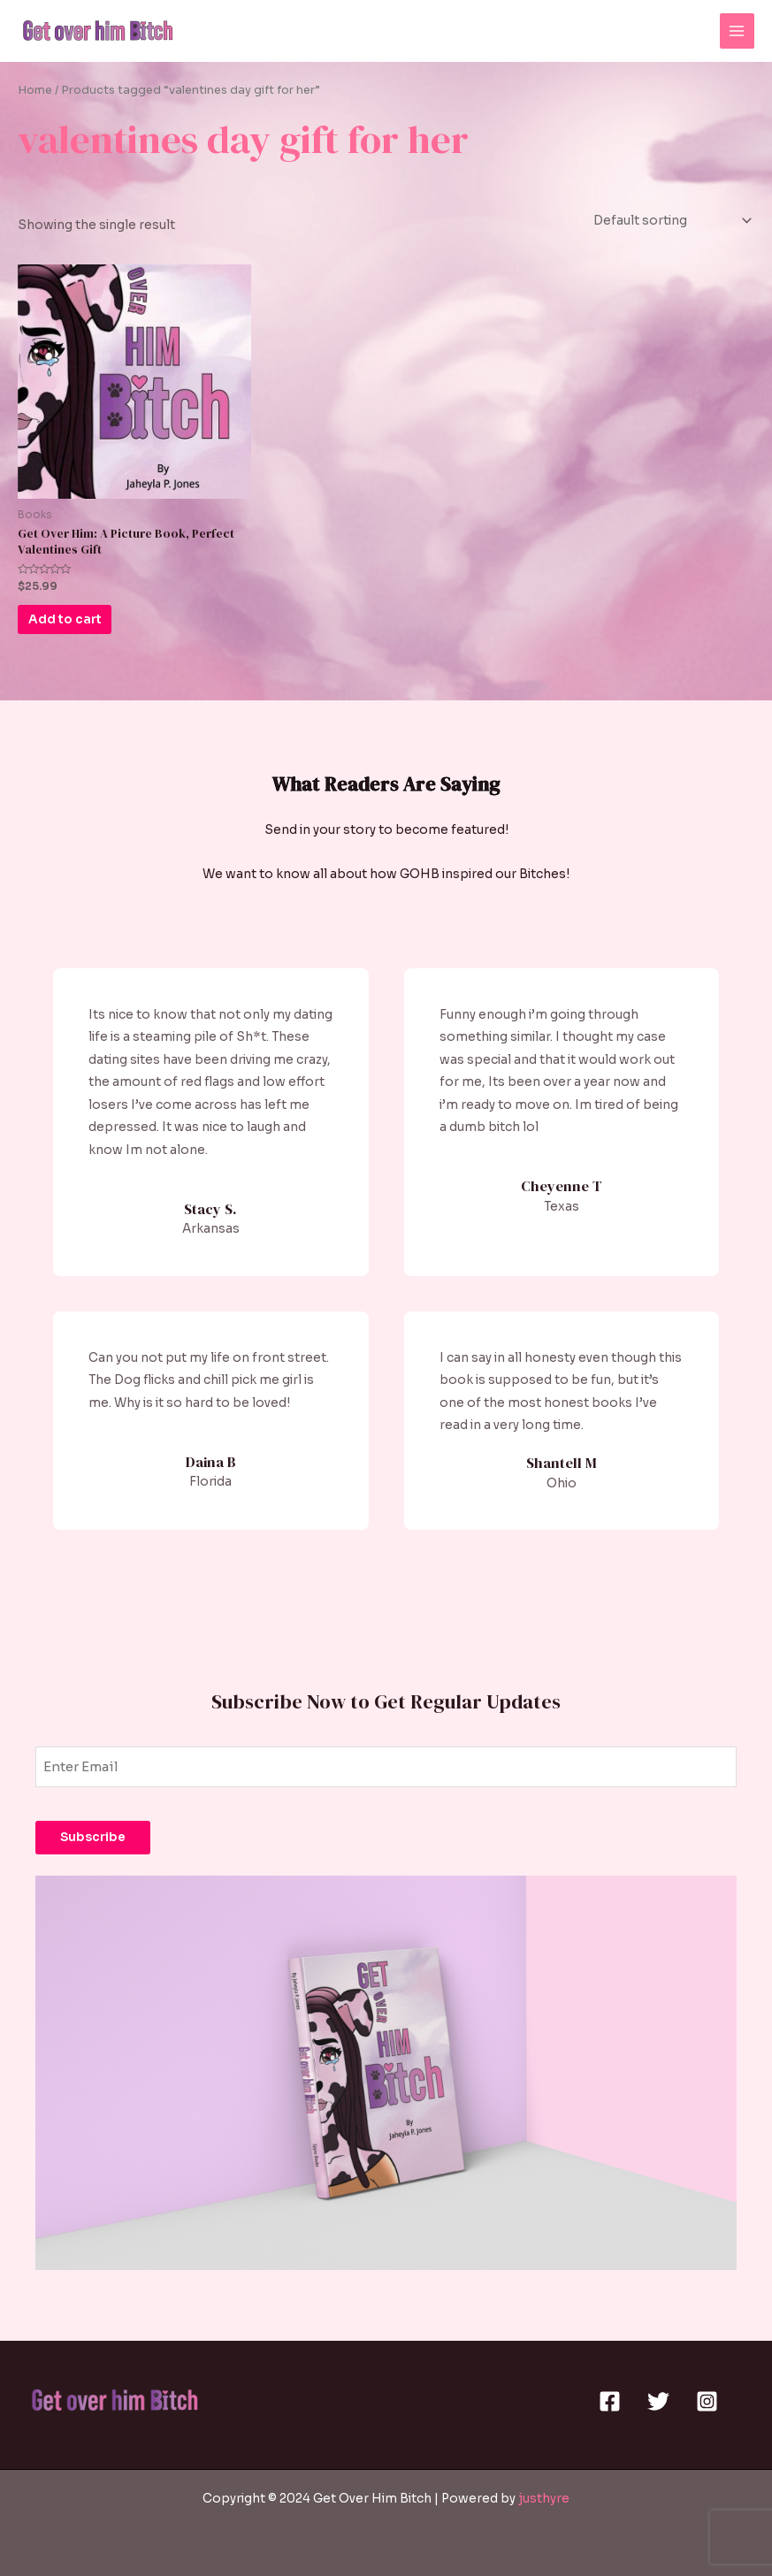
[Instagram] (707, 2401)
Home (35, 90)
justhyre (543, 2498)
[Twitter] (658, 2401)
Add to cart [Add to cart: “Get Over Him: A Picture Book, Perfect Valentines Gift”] (79, 623)
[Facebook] (610, 2401)
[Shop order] (670, 220)
